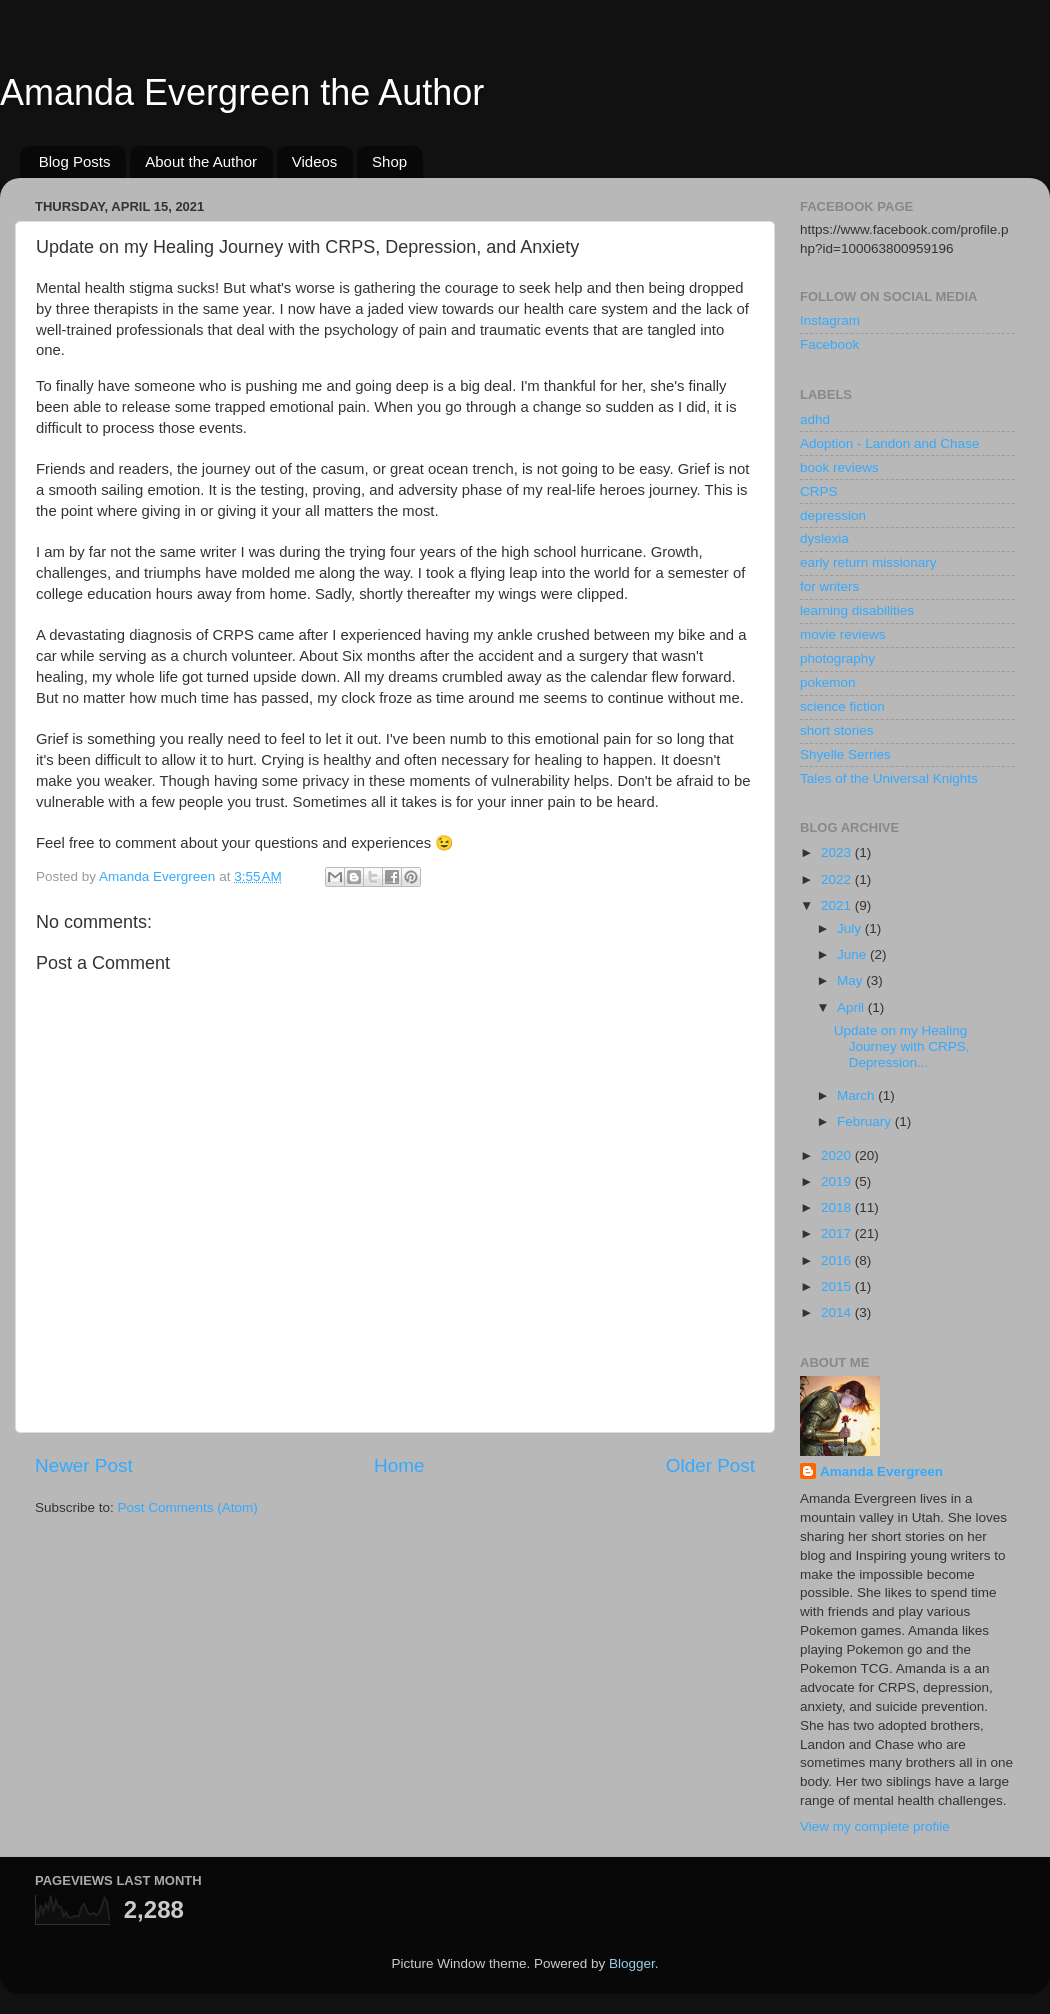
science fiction (842, 706)
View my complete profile (875, 1826)
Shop (389, 161)
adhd (815, 419)
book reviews (839, 467)
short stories (837, 730)
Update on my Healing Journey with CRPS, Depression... (902, 1046)
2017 (838, 1233)
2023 (838, 852)
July (851, 928)
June (853, 954)
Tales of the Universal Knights (889, 778)
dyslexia (824, 538)
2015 (838, 1286)
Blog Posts (75, 161)
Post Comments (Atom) (188, 1507)
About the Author (201, 161)
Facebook (829, 344)
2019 (838, 1181)
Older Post (710, 1465)
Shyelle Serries (845, 754)
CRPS (819, 491)
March (857, 1095)
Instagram (830, 320)
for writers (829, 586)
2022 (838, 879)
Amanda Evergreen (881, 1471)
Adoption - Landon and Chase (889, 443)
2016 (838, 1260)
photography (837, 658)
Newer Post (84, 1465)
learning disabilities (857, 610)
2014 (838, 1312)
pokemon (828, 682)
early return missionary (868, 562)
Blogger (632, 1963)
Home (399, 1465)
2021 (838, 905)
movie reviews (843, 634)
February (866, 1121)
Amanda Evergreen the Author (242, 92)
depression (833, 515)
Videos (315, 161)
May (851, 980)
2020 (838, 1155)
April (852, 1007)
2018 (838, 1207)
